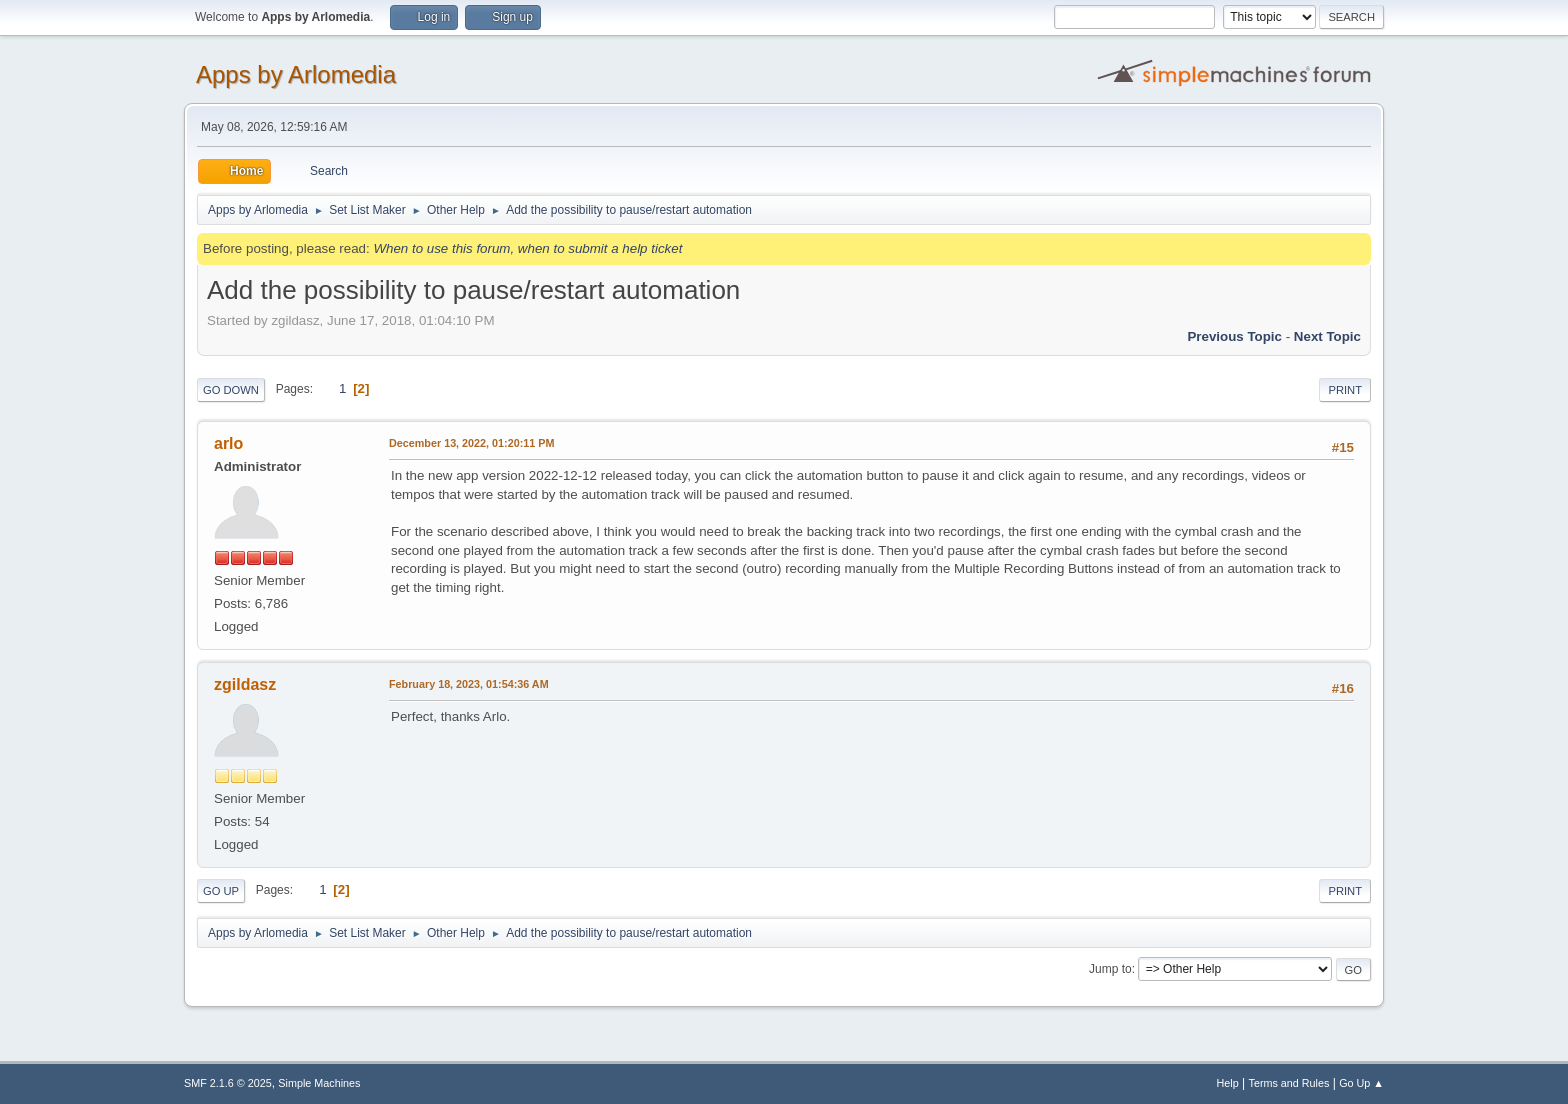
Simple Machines (319, 1083)
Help (1228, 1083)
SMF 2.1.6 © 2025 (228, 1083)
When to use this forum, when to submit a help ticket (527, 248)
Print (1345, 390)
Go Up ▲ (1361, 1083)
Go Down (231, 390)
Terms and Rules (1289, 1083)
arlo (228, 443)
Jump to (1110, 969)
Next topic (1327, 336)
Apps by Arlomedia (296, 74)
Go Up (221, 891)
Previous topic (1234, 336)
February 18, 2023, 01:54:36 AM (469, 684)
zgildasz (245, 684)
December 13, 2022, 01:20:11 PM (471, 443)
